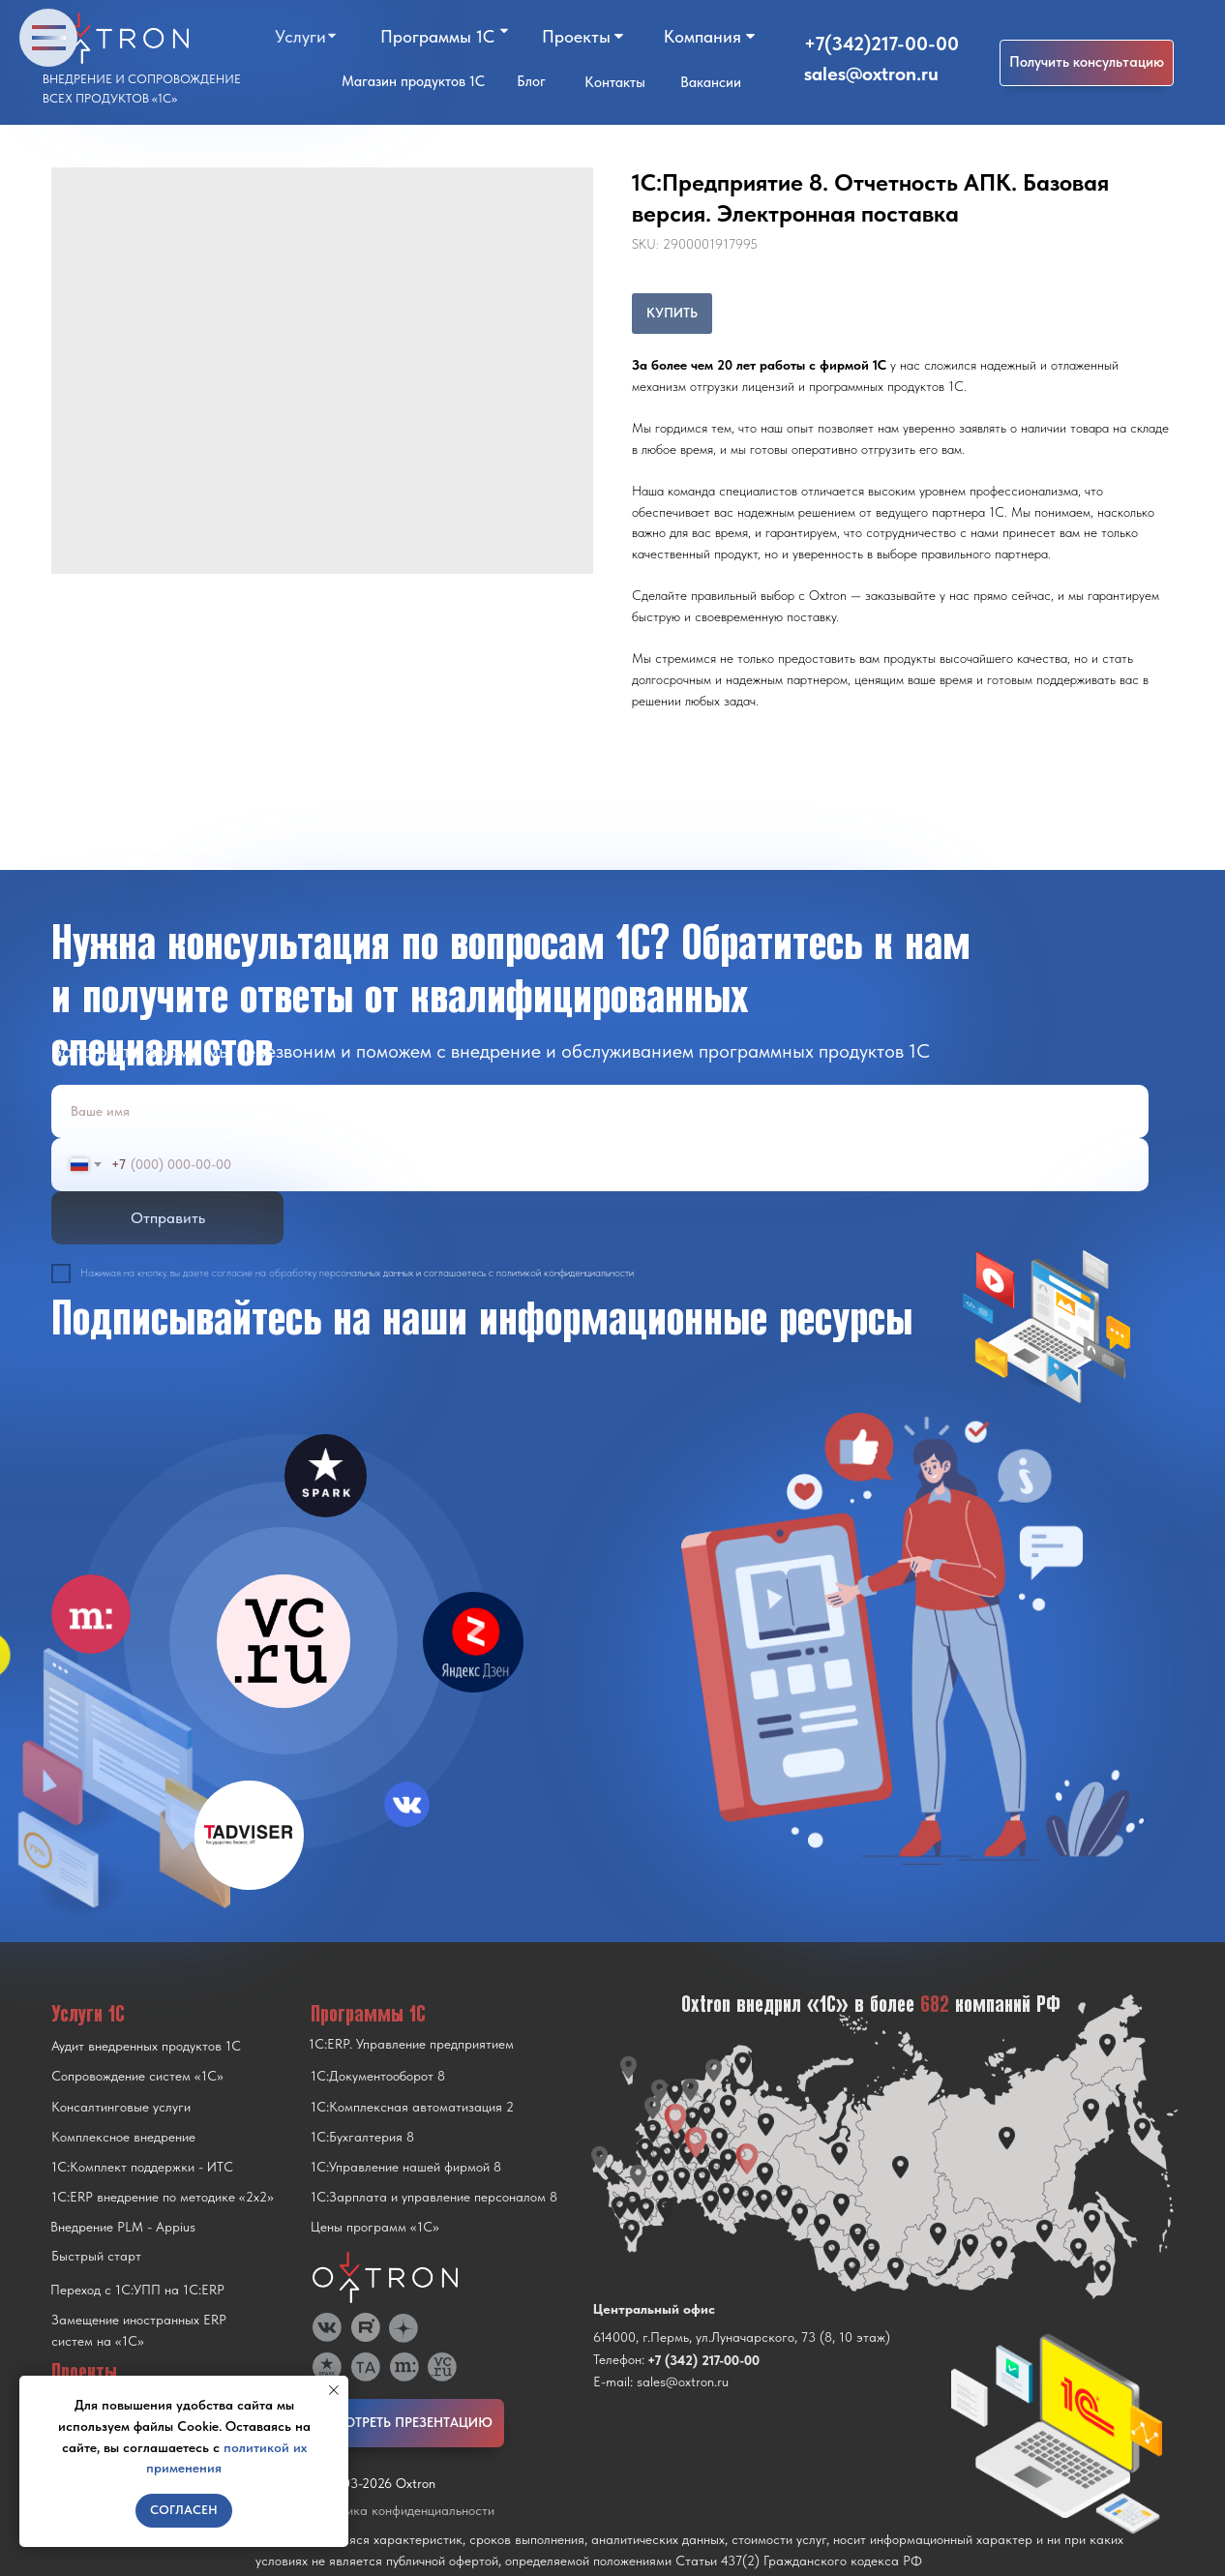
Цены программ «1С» (375, 2226)
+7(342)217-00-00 (881, 43)
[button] (1087, 63)
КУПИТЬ (672, 312)
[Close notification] (334, 2390)
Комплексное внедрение (123, 2136)
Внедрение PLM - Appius (122, 2226)
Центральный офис (654, 2309)
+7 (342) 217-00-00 (703, 2360)
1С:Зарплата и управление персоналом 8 (434, 2196)
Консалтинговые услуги (121, 2106)
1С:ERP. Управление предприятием (411, 2044)
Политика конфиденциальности (402, 2510)
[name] (600, 1111)
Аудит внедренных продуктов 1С (146, 2045)
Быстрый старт (96, 2255)
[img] (283, 1641)
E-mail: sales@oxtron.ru (661, 2381)
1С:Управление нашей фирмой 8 (406, 2166)
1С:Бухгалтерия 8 (362, 2136)
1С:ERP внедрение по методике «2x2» (162, 2196)
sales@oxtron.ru (871, 73)
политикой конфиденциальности (565, 1273)
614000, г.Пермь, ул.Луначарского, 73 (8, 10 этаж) (741, 2337)
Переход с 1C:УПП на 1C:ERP (137, 2289)
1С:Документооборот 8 (378, 2075)
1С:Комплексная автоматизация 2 (412, 2106)
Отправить (168, 1218)
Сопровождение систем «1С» (137, 2075)
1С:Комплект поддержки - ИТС (142, 2166)
